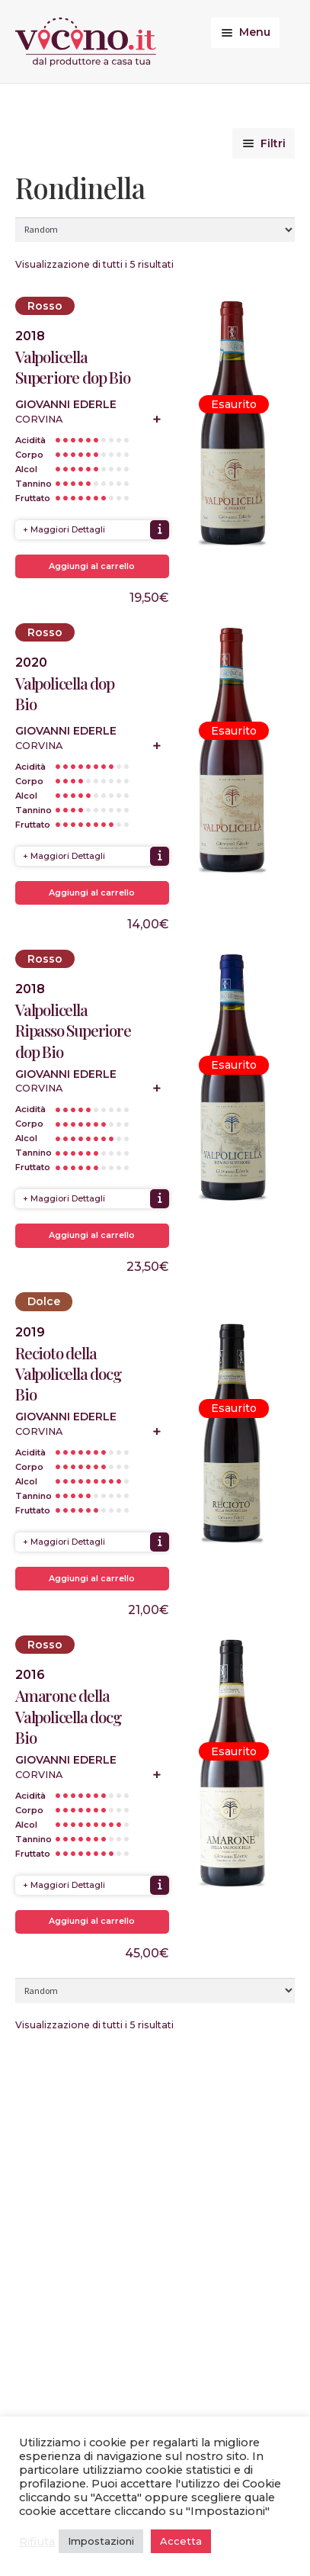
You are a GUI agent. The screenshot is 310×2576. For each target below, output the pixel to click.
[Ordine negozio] (155, 229)
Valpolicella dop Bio (64, 693)
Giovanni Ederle (66, 404)
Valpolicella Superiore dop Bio (72, 367)
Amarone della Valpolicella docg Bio (68, 1716)
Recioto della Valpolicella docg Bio (68, 1373)
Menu (254, 32)
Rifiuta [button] (37, 2542)
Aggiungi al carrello (92, 566)
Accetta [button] (181, 2541)
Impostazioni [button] (101, 2541)
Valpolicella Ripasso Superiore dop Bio (73, 1030)
